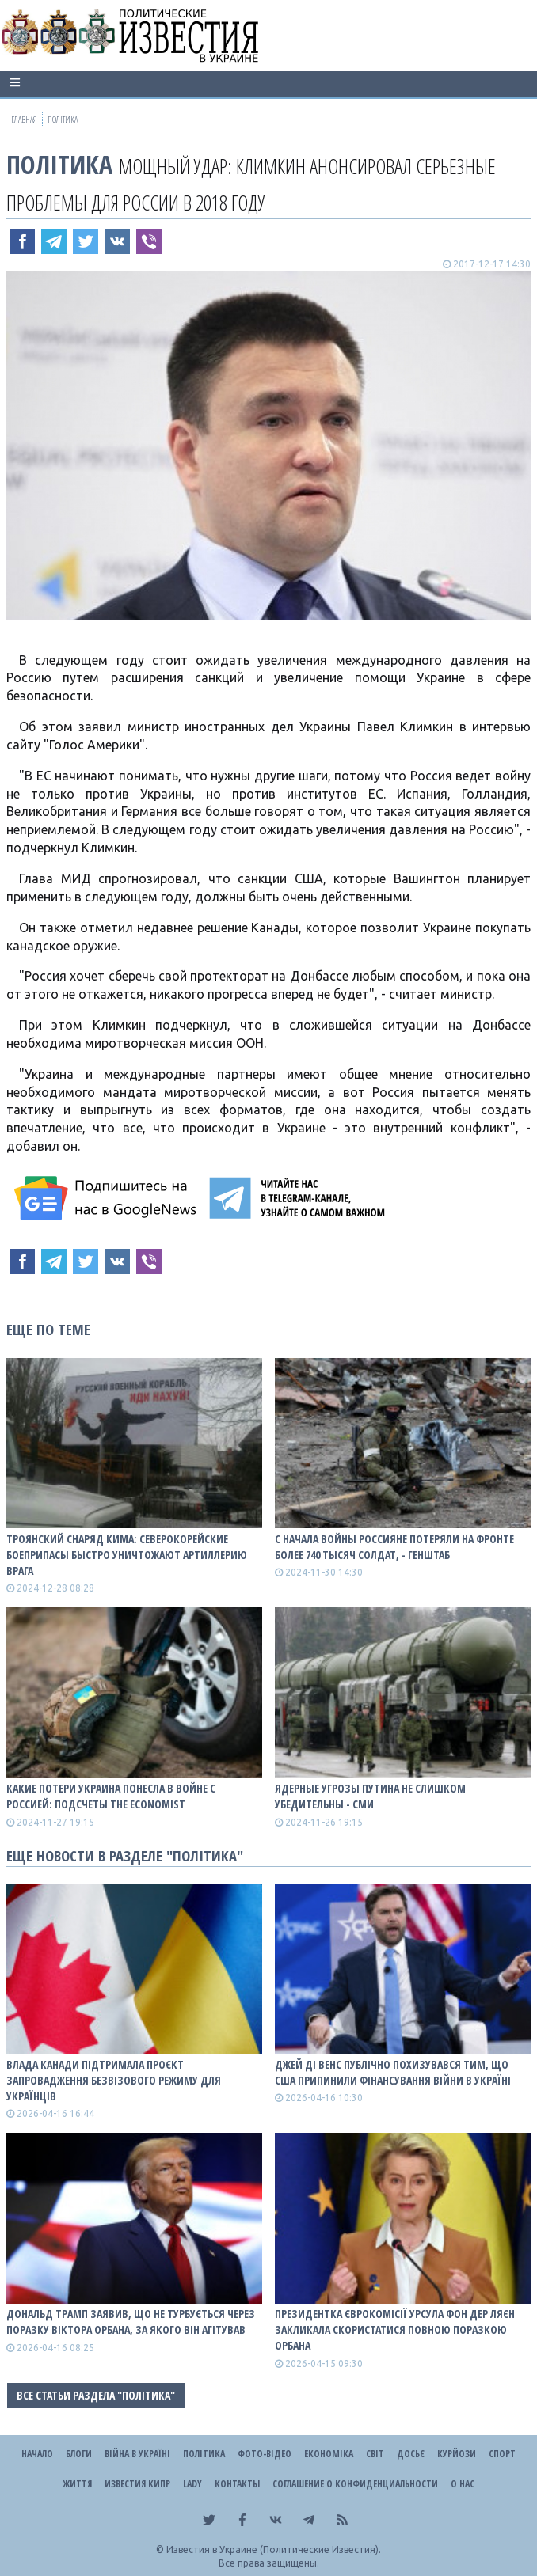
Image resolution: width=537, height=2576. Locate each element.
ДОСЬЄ (411, 2453)
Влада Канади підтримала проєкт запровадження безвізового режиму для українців (113, 2080)
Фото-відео (264, 2453)
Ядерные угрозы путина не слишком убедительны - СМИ (370, 1796)
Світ (375, 2453)
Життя (77, 2484)
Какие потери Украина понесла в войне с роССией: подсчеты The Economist (110, 1796)
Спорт (502, 2453)
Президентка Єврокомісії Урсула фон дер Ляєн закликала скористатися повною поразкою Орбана (395, 2329)
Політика (59, 164)
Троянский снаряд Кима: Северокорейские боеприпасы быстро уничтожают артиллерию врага (126, 1554)
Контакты (237, 2484)
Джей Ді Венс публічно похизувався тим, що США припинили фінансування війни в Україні (393, 2072)
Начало (37, 2453)
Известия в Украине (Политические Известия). (273, 2549)
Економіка (328, 2453)
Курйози (456, 2453)
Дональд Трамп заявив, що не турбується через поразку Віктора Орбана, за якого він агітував (130, 2321)
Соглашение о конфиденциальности (355, 2484)
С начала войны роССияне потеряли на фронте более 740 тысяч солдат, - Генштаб (394, 1546)
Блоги (79, 2453)
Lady (192, 2484)
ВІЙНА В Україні (137, 2453)
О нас (462, 2484)
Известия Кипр (137, 2484)
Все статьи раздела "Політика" (96, 2395)
